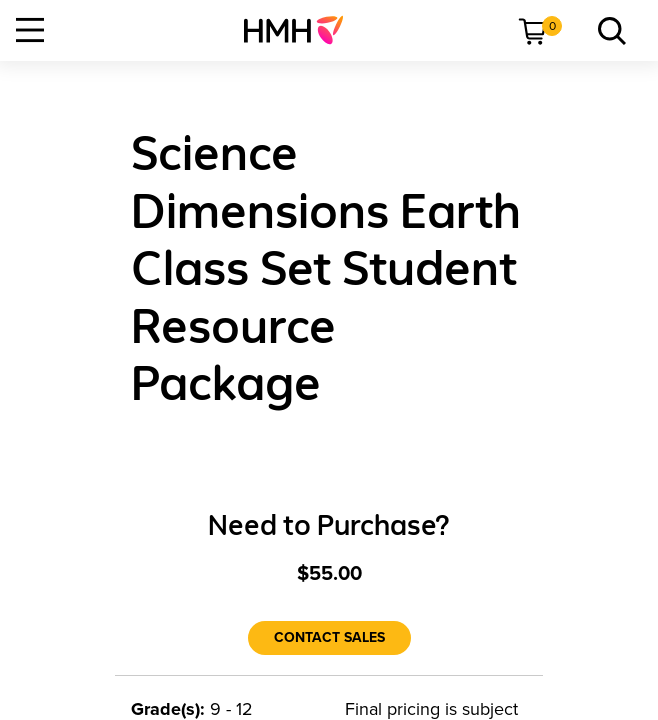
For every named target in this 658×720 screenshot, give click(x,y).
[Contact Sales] (329, 638)
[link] (301, 30)
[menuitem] (301, 30)
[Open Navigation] (30, 30)
